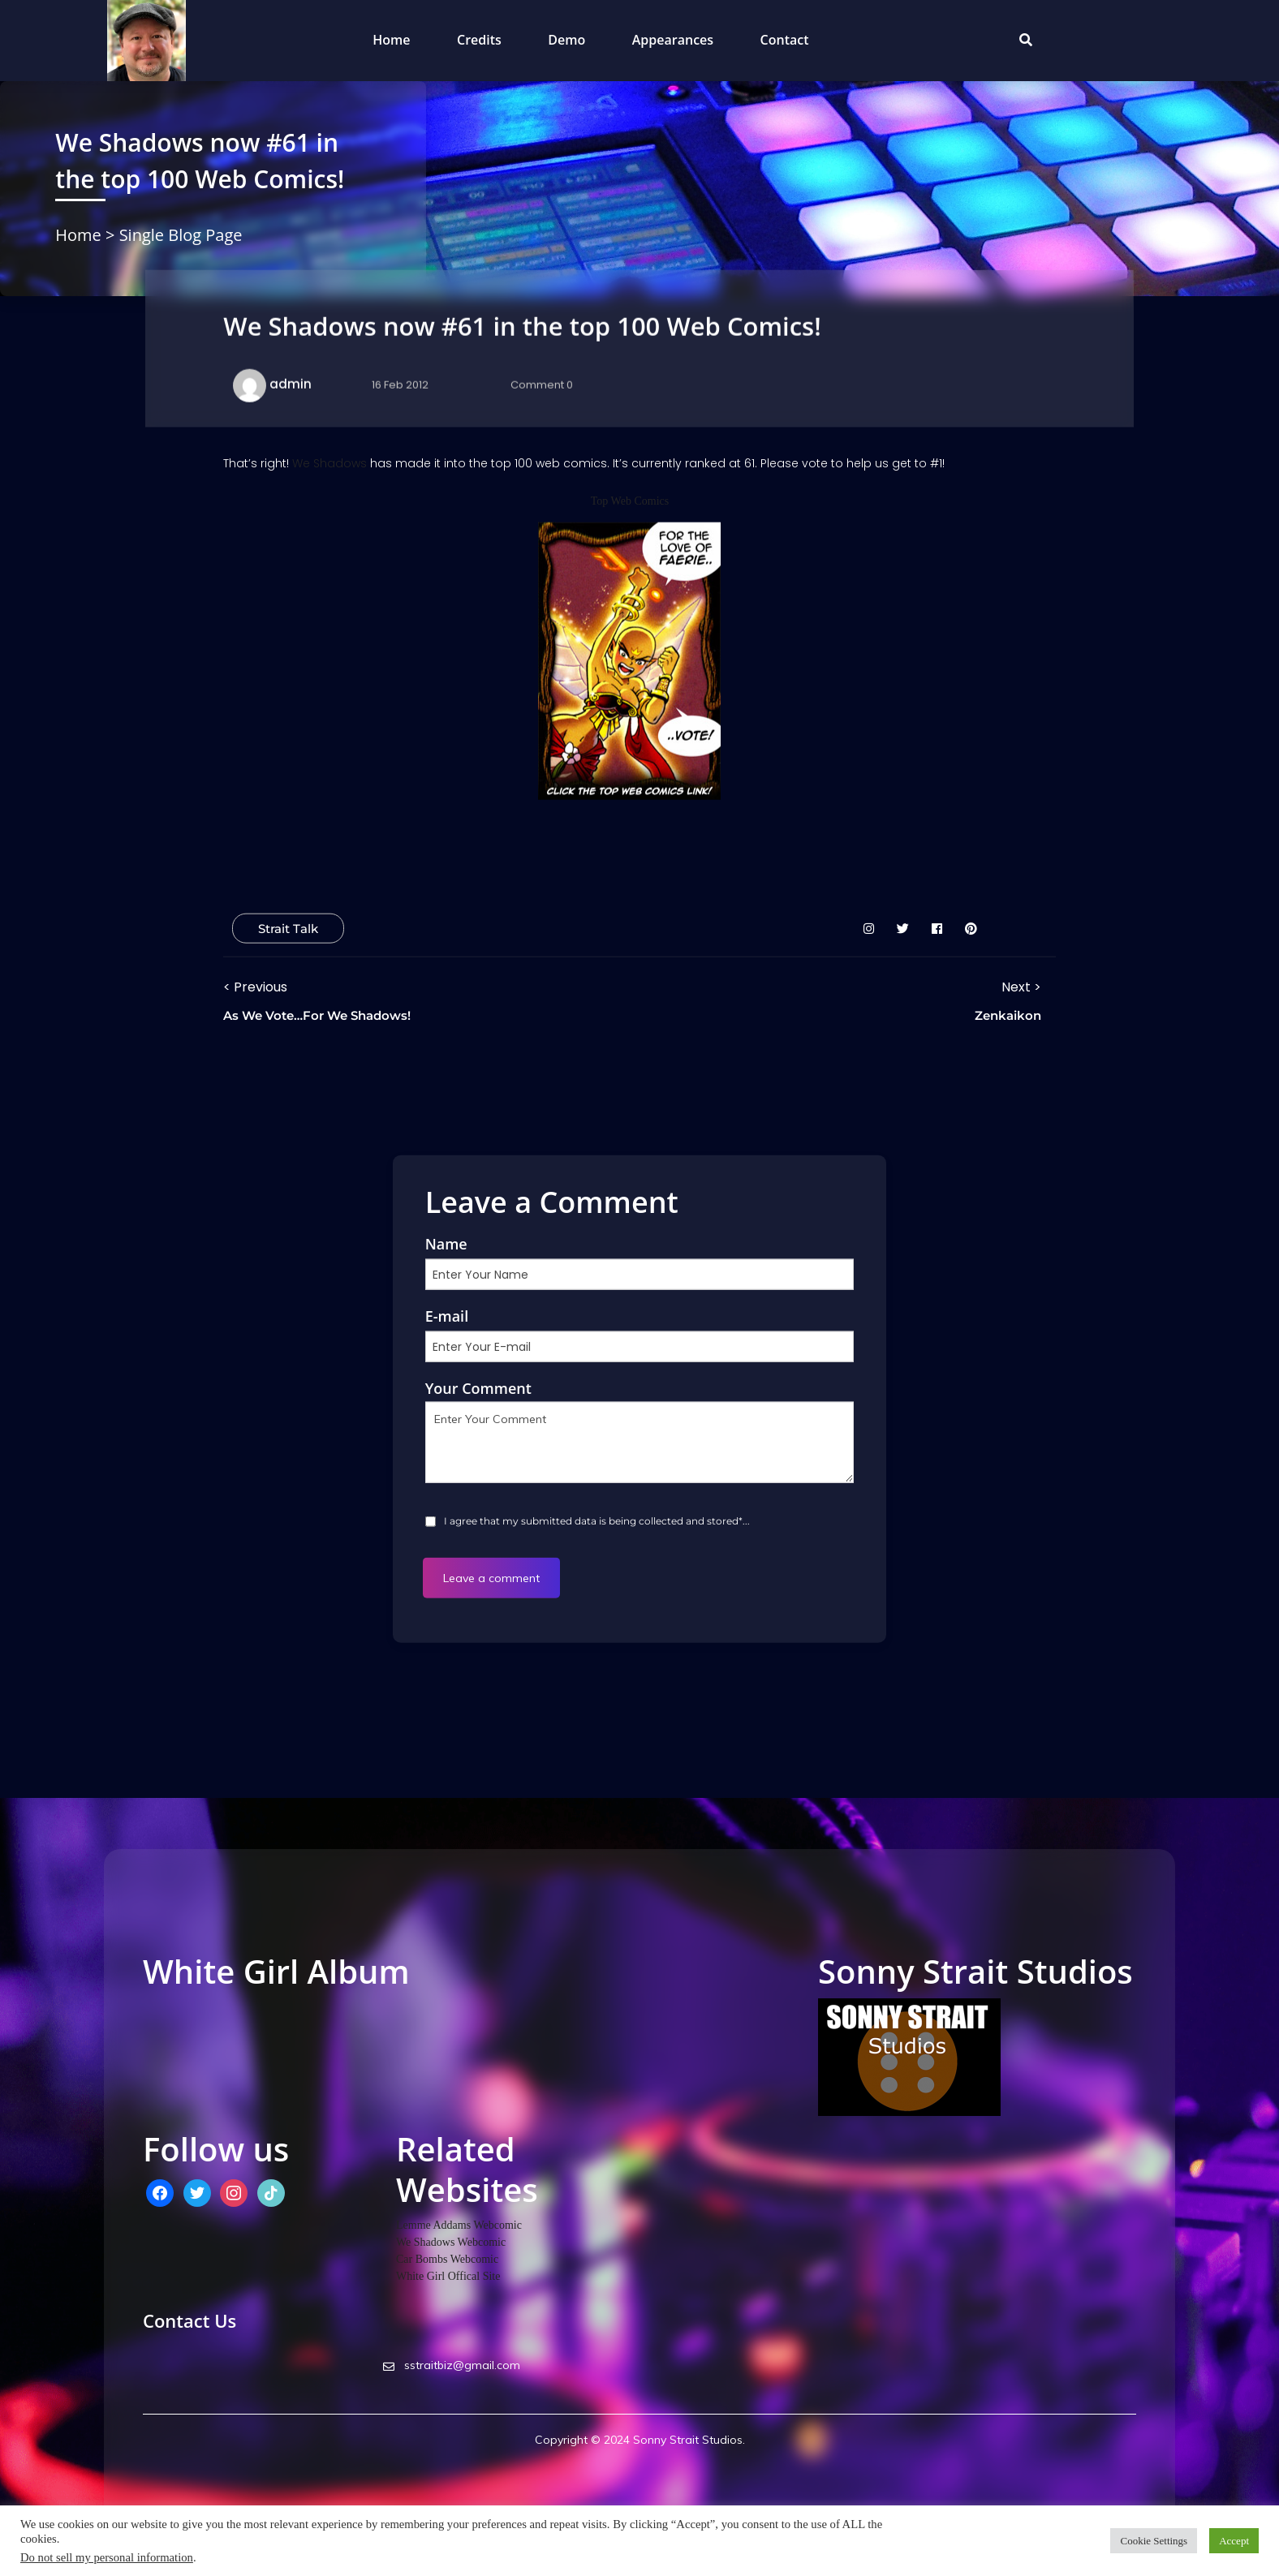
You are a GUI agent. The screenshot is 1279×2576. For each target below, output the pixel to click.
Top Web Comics (630, 501)
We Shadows (329, 463)
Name (446, 1243)
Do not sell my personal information (106, 2557)
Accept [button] (1234, 2541)
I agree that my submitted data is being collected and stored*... (595, 1520)
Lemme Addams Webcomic (459, 2225)
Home (391, 40)
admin (290, 384)
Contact (784, 40)
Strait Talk (288, 928)
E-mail (447, 1315)
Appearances (672, 40)
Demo (566, 40)
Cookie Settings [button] (1153, 2541)
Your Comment (478, 1387)
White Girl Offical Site (448, 2276)
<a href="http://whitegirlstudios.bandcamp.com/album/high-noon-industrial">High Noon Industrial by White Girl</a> (471, 2047)
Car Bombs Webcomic (447, 2259)
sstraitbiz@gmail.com (451, 2365)
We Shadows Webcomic (451, 2242)
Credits (479, 40)
